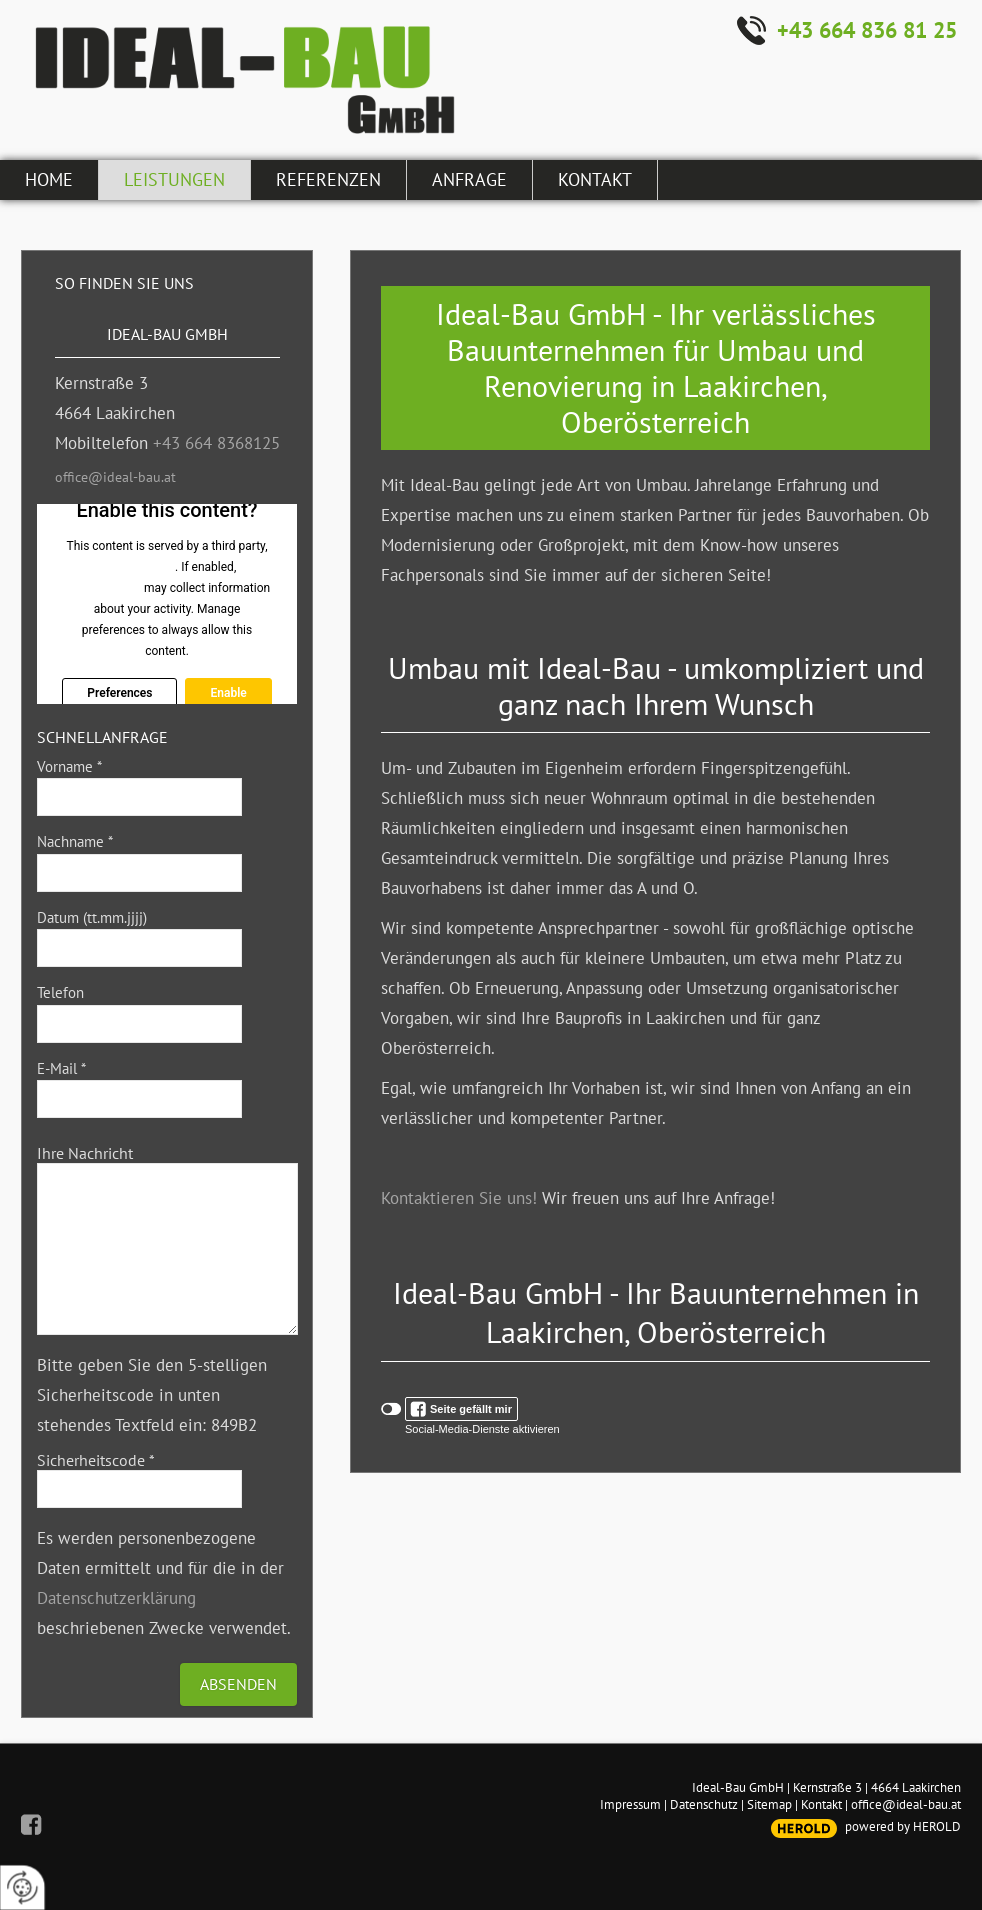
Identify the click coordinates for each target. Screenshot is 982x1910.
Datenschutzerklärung (116, 1598)
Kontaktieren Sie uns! (459, 1198)
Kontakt (821, 1804)
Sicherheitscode (96, 1460)
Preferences (119, 693)
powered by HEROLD (903, 1826)
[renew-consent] (22, 1887)
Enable (228, 693)
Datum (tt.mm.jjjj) (92, 917)
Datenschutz (704, 1804)
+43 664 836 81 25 (867, 30)
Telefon (60, 992)
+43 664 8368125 (216, 443)
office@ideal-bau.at (115, 477)
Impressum (630, 1804)
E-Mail (61, 1068)
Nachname (75, 841)
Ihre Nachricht (85, 1153)
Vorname (69, 766)
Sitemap (769, 1804)
